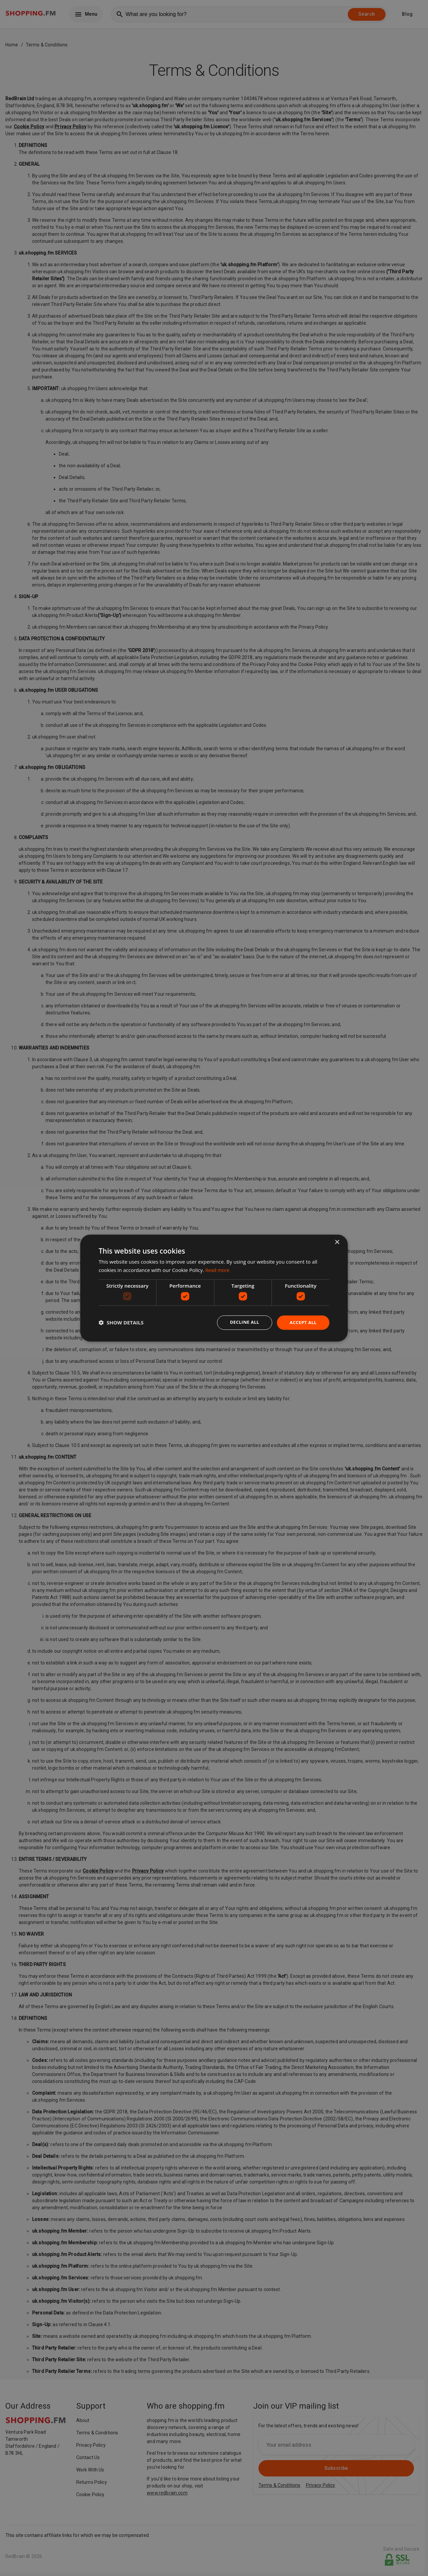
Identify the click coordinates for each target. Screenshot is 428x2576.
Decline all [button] (242, 1322)
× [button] (336, 1242)
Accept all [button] (302, 1322)
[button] (121, 1323)
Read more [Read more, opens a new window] (218, 1269)
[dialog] (214, 1288)
